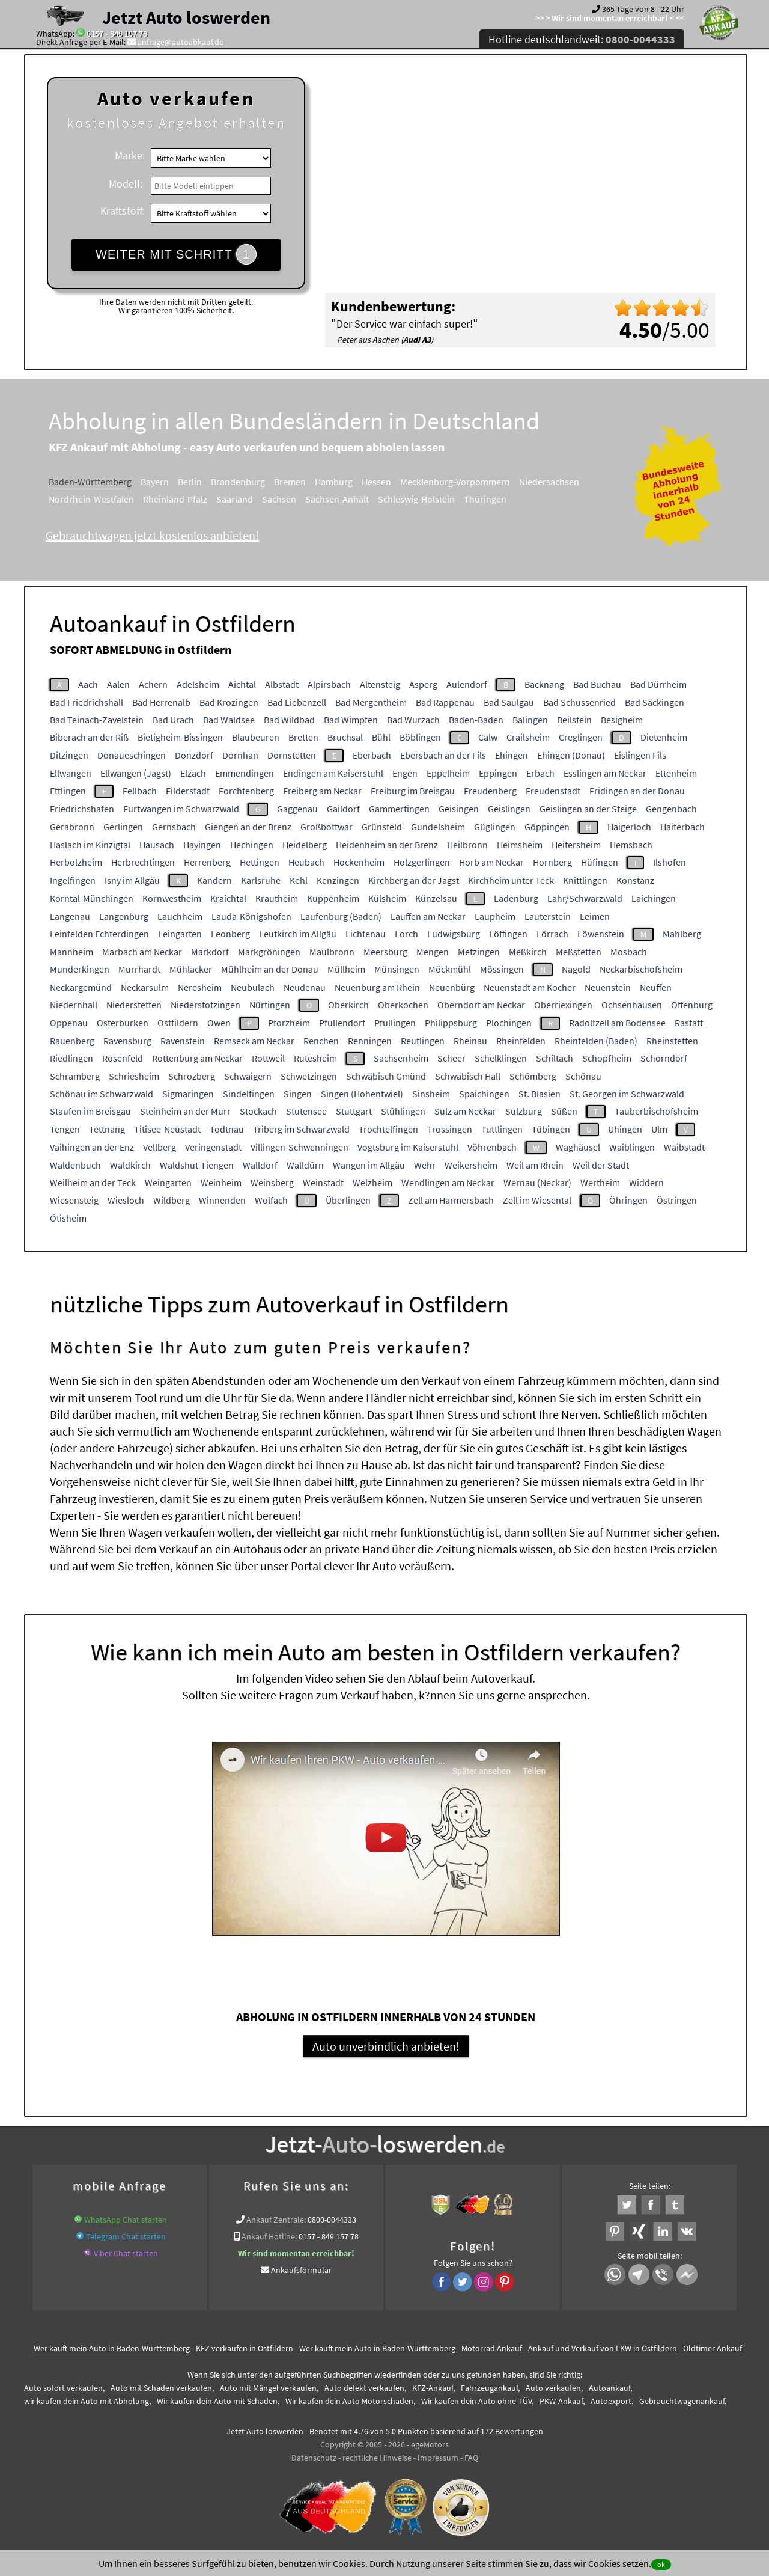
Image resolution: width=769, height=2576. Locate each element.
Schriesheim (134, 1076)
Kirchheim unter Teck (511, 880)
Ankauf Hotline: (269, 2236)
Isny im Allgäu (132, 880)
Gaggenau (297, 809)
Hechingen (251, 845)
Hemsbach (631, 845)
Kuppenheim (333, 898)
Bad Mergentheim (371, 702)
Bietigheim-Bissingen (180, 737)
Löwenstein (600, 934)
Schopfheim (606, 1058)
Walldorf (260, 1165)
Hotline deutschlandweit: (581, 39)
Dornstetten (291, 755)
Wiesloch (126, 1200)
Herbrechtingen (143, 862)
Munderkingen (79, 969)
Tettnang (107, 1129)
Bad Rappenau (445, 702)
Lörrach (552, 934)
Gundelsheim (438, 827)
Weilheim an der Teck (93, 1182)
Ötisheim (68, 1218)
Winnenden (222, 1200)
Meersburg (385, 952)
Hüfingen (599, 862)
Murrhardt (139, 969)
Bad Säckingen (654, 702)
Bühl (381, 737)
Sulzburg (523, 1111)
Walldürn (305, 1165)
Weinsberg (272, 1182)
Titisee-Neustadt (167, 1129)
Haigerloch (629, 827)
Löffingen (508, 934)
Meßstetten (578, 952)
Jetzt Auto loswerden (186, 17)
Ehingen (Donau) (571, 755)
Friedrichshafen (82, 809)
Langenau (70, 916)
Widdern (646, 1182)
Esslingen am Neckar (605, 773)
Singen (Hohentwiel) (362, 1094)
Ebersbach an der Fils (443, 755)
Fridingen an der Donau (637, 791)
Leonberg (230, 934)
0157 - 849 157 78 (117, 33)
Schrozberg (191, 1076)
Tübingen (551, 1129)
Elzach (193, 773)
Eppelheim (448, 773)
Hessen (376, 482)
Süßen (564, 1111)
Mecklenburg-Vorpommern (455, 482)
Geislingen (509, 809)
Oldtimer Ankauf (712, 2348)
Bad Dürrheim (658, 684)
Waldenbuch (75, 1165)
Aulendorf (466, 684)
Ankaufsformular (301, 2270)
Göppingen (547, 827)
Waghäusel (578, 1147)
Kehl (299, 880)
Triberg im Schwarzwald (301, 1129)
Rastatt (689, 1023)
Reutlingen (423, 1041)
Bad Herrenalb (161, 702)
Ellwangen (70, 773)
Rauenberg (72, 1041)
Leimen (595, 916)
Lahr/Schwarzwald (584, 898)
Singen (298, 1094)
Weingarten (168, 1182)
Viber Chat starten (126, 2253)
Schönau (583, 1076)
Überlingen (348, 1200)
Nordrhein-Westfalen (91, 499)
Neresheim (200, 987)
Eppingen (498, 773)
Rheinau (470, 1041)
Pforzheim (289, 1023)
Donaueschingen (131, 755)
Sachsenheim (401, 1058)
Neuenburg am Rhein (377, 987)
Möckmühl (449, 969)
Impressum (438, 2457)
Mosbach (628, 952)
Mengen (432, 952)
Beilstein (574, 720)
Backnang (544, 684)
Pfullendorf (342, 1023)
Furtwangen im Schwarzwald (181, 809)
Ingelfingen (73, 880)
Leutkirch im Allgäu (297, 934)
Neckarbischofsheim (641, 969)
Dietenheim (663, 737)
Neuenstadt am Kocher (530, 987)
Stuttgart (354, 1111)
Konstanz (635, 880)
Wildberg (171, 1200)
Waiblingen (632, 1147)
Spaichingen (484, 1094)
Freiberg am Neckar (322, 791)
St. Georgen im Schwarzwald (627, 1094)
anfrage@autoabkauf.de (180, 42)
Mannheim (71, 952)
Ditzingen (69, 755)
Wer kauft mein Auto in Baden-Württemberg (112, 2348)
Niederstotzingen (205, 1005)
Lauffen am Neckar (428, 916)
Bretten (303, 737)
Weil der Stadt (601, 1165)
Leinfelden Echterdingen (99, 934)
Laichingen (653, 898)
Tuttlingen (502, 1129)
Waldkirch (130, 1165)
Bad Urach (173, 720)
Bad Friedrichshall (86, 702)
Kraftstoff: (122, 211)
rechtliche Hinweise (377, 2457)
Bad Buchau (597, 684)
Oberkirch (348, 1005)
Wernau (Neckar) (537, 1182)
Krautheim (276, 898)
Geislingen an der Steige (588, 809)
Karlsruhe (261, 880)
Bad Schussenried (579, 702)
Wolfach (271, 1200)
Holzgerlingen (422, 862)
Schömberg (532, 1076)
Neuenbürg (452, 987)
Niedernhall (73, 1005)
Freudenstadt (553, 791)
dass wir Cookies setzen (601, 2563)
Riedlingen (71, 1058)
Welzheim (372, 1182)
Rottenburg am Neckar (197, 1058)
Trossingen (449, 1129)
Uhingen (625, 1129)
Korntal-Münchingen (91, 898)
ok (661, 2564)
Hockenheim (358, 862)
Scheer (451, 1058)
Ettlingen (68, 791)
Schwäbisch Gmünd (386, 1076)
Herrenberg (207, 862)
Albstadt (282, 684)
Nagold (576, 969)
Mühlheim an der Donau (269, 969)
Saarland (234, 499)
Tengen (65, 1129)
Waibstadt (684, 1147)
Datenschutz (313, 2457)
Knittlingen (585, 880)
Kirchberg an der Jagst (413, 880)
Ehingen (511, 755)
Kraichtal (228, 898)
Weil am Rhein (535, 1165)
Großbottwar (326, 827)
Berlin (190, 482)
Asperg (423, 684)
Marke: (130, 155)
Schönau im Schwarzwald (101, 1094)
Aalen (118, 684)
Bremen (290, 482)
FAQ (471, 2457)
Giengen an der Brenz (248, 827)
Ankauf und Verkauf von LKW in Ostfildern (602, 2348)
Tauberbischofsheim (656, 1111)
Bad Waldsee (229, 720)
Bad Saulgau (509, 702)
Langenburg (123, 916)
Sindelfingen (249, 1094)
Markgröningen (269, 952)
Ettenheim (676, 773)
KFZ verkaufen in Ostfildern (244, 2348)
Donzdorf (194, 755)
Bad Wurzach (413, 720)
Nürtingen (269, 1005)
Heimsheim (520, 845)
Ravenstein (182, 1041)
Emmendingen (244, 773)
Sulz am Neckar (465, 1111)
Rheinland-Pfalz (175, 499)
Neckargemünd (81, 987)
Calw (487, 737)
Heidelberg (304, 845)
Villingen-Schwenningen (299, 1147)
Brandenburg (238, 482)
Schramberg (75, 1076)
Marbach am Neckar (142, 952)
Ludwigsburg (453, 934)
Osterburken (122, 1023)
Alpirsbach (329, 684)
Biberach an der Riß (89, 737)
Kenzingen (338, 880)
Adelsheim (198, 684)
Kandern (214, 880)
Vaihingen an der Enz (92, 1147)
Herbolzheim (76, 862)
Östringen (677, 1200)
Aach (88, 684)
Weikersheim (471, 1165)
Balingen (530, 720)
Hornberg (552, 862)
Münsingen (396, 969)
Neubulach (253, 987)
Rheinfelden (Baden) (596, 1041)
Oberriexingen (563, 1005)
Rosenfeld (122, 1058)
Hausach (156, 845)
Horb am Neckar (491, 862)
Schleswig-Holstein (416, 499)
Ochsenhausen (631, 1005)
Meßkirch (528, 952)
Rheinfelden (521, 1041)
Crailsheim (528, 737)
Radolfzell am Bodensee (617, 1023)
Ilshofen (669, 862)
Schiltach (554, 1058)
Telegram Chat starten (126, 2236)
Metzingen (479, 952)
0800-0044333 (332, 2219)
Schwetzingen (309, 1076)
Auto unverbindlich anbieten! (386, 2046)
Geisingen (459, 809)
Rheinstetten (672, 1041)
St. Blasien (539, 1094)
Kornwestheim (171, 898)
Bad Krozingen (228, 702)
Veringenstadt (213, 1147)
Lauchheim (179, 916)
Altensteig (380, 684)
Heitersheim (576, 845)
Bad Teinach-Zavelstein (97, 720)
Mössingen (502, 969)
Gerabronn (72, 827)
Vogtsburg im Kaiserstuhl (407, 1147)
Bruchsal (345, 737)
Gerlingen (123, 827)
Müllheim (346, 969)
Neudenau (305, 987)
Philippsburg (451, 1023)
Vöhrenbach (492, 1147)
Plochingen (509, 1023)
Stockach (258, 1111)
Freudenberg (490, 791)
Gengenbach (671, 809)
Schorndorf (663, 1058)
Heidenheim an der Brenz (387, 845)
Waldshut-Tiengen (197, 1165)
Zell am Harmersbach (451, 1200)
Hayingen (202, 845)
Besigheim (622, 720)
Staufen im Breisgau (90, 1111)
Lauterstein (547, 916)
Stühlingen (403, 1111)
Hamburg (334, 482)
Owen (219, 1023)
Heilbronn (467, 845)
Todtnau (227, 1129)
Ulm (659, 1129)
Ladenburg (516, 898)
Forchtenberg (246, 791)
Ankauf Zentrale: (276, 2219)
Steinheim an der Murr (185, 1111)
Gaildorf (343, 809)
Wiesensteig (74, 1200)
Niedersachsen (549, 482)
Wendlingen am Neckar (447, 1182)
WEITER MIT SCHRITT (176, 254)
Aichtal (242, 684)
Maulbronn (331, 952)
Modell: (125, 184)
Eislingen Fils (640, 755)
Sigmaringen (188, 1094)
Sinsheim (431, 1094)
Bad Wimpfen (351, 720)
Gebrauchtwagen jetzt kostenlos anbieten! (152, 535)
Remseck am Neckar (254, 1041)
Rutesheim (315, 1058)
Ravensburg (127, 1041)
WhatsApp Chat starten (125, 2219)
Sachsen (279, 499)
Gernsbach (174, 827)
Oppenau (69, 1023)
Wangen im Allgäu (369, 1165)
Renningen (370, 1041)
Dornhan (240, 755)
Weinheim (221, 1182)
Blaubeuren (255, 737)
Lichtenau (365, 934)
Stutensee (306, 1111)
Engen (405, 773)
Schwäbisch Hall (467, 1076)
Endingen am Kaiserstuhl (333, 773)
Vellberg (159, 1147)
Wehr (425, 1165)
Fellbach (140, 791)
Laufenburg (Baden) (340, 916)
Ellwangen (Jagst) (135, 773)
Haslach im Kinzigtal (90, 845)
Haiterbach (682, 827)
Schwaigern (248, 1076)
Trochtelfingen (388, 1129)
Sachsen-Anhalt (337, 499)
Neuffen (656, 987)
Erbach (540, 773)
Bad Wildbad (289, 720)
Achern (153, 684)
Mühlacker (190, 969)
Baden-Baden (476, 720)
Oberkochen (403, 1005)
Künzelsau (436, 898)
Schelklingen (501, 1058)
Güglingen (494, 827)
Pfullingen (395, 1023)
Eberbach (372, 755)
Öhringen (628, 1200)
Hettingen (259, 862)
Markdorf (210, 952)
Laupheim (495, 916)
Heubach (306, 862)
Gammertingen (399, 809)
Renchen (321, 1041)
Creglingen (581, 737)
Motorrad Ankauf (491, 2348)
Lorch (406, 934)
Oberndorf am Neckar (481, 1005)
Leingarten (180, 934)
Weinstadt (323, 1182)
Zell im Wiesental (537, 1200)
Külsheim (387, 898)
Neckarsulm (145, 987)
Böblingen (420, 737)
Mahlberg (682, 934)
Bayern (155, 482)
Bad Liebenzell (296, 702)
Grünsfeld (382, 827)
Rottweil (268, 1058)
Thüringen (485, 499)
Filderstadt (188, 791)
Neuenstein (608, 987)
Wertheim (600, 1182)
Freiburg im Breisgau (413, 791)
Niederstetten (134, 1005)
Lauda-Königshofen (251, 916)
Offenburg (692, 1005)
